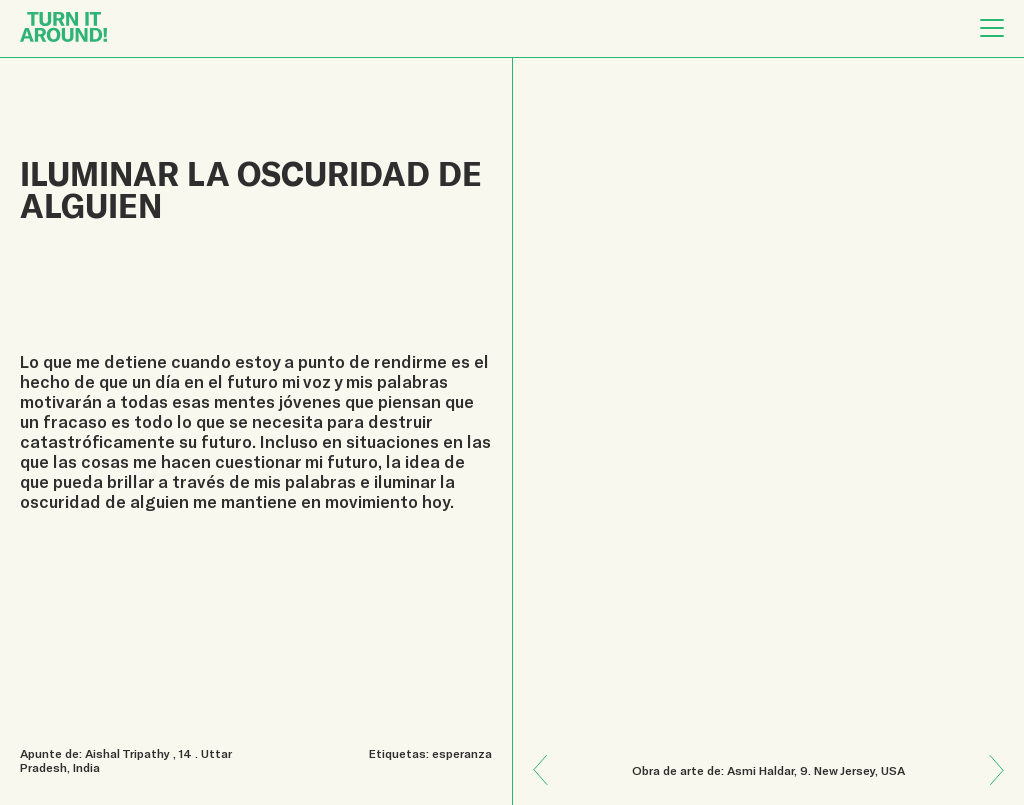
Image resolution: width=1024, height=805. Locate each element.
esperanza (462, 753)
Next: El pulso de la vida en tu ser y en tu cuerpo (548, 756)
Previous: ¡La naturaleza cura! (989, 784)
